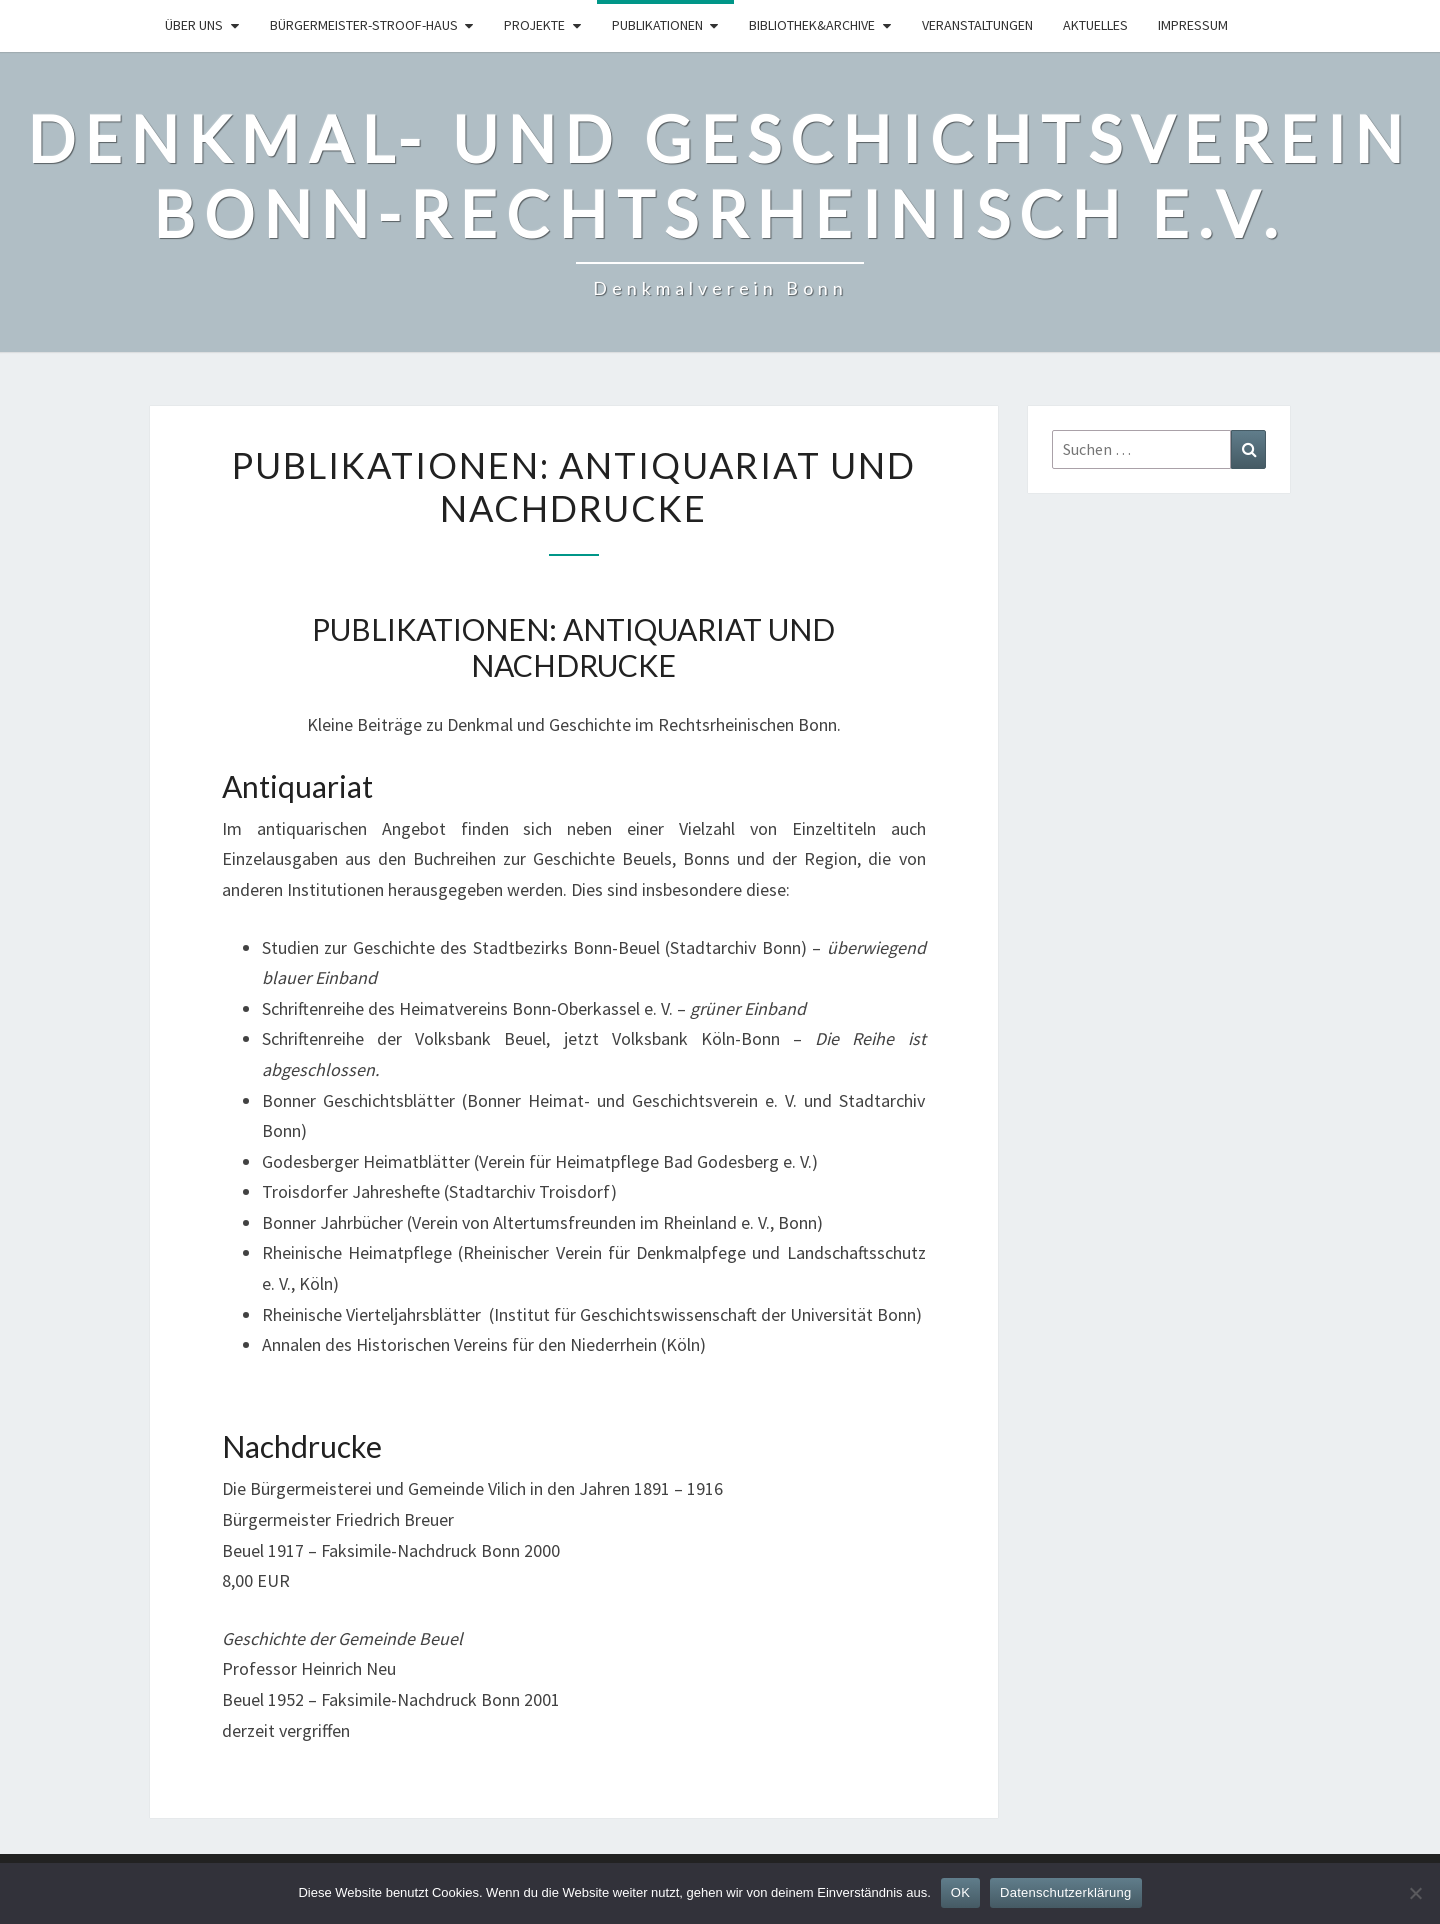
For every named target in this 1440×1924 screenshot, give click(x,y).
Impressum (1193, 25)
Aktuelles (1095, 25)
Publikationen (657, 25)
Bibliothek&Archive (812, 25)
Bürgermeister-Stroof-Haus (364, 25)
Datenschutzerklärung (1065, 1892)
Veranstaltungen (977, 25)
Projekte (534, 25)
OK (960, 1892)
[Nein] (1415, 1893)
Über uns (194, 25)
